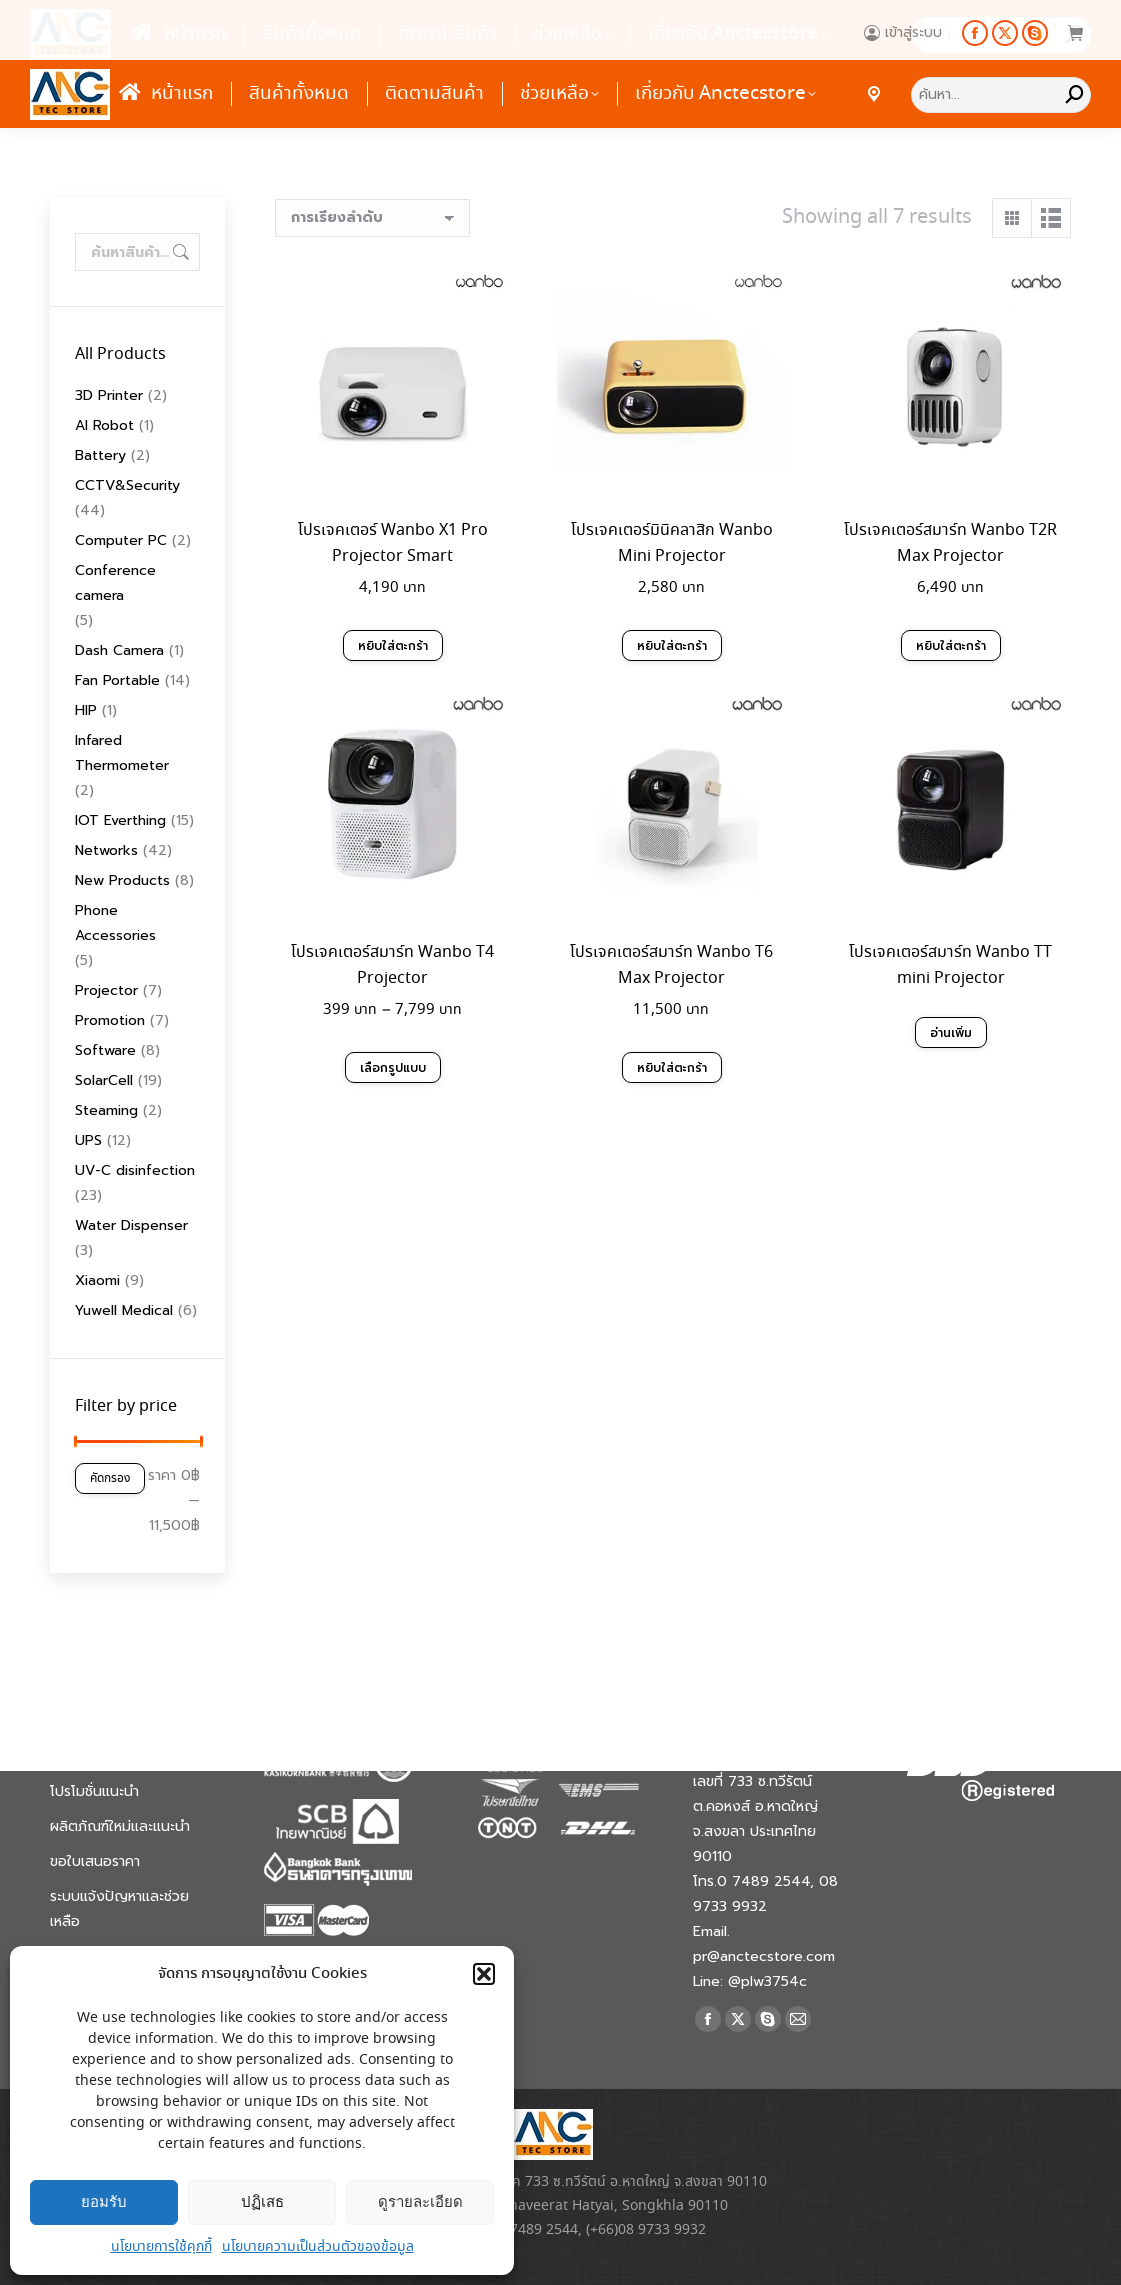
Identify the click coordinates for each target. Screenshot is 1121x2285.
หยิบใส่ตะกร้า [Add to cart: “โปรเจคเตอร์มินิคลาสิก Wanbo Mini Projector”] (672, 646)
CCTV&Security (127, 485)
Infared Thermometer (122, 753)
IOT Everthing (120, 820)
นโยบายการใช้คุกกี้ (161, 2247)
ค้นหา (179, 252)
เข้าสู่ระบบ (903, 33)
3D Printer (109, 395)
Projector (106, 990)
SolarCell (104, 1080)
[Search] (1001, 95)
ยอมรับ (104, 2201)
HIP (86, 710)
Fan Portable (117, 680)
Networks (106, 850)
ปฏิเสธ (262, 2201)
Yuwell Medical (124, 1310)
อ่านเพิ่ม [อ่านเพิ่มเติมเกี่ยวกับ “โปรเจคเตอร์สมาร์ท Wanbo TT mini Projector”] (950, 1025)
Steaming (106, 1110)
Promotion (110, 1020)
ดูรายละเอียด (420, 2201)
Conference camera (115, 583)
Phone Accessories (115, 923)
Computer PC (121, 540)
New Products (122, 880)
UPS (88, 1140)
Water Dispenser (131, 1225)
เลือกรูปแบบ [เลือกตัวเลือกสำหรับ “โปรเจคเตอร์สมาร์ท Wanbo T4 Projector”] (393, 1068)
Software (105, 1050)
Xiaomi (97, 1280)
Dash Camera (119, 650)
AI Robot (104, 425)
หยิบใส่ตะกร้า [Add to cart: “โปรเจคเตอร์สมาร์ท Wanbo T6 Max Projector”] (672, 1067)
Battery (100, 455)
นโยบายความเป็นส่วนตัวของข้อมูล (318, 2247)
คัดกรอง (110, 1478)
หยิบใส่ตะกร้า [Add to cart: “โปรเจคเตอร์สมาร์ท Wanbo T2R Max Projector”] (951, 646)
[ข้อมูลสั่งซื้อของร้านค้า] (372, 218)
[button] (484, 1974)
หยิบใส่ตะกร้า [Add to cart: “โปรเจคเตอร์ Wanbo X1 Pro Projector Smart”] (393, 646)
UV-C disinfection (135, 1170)
